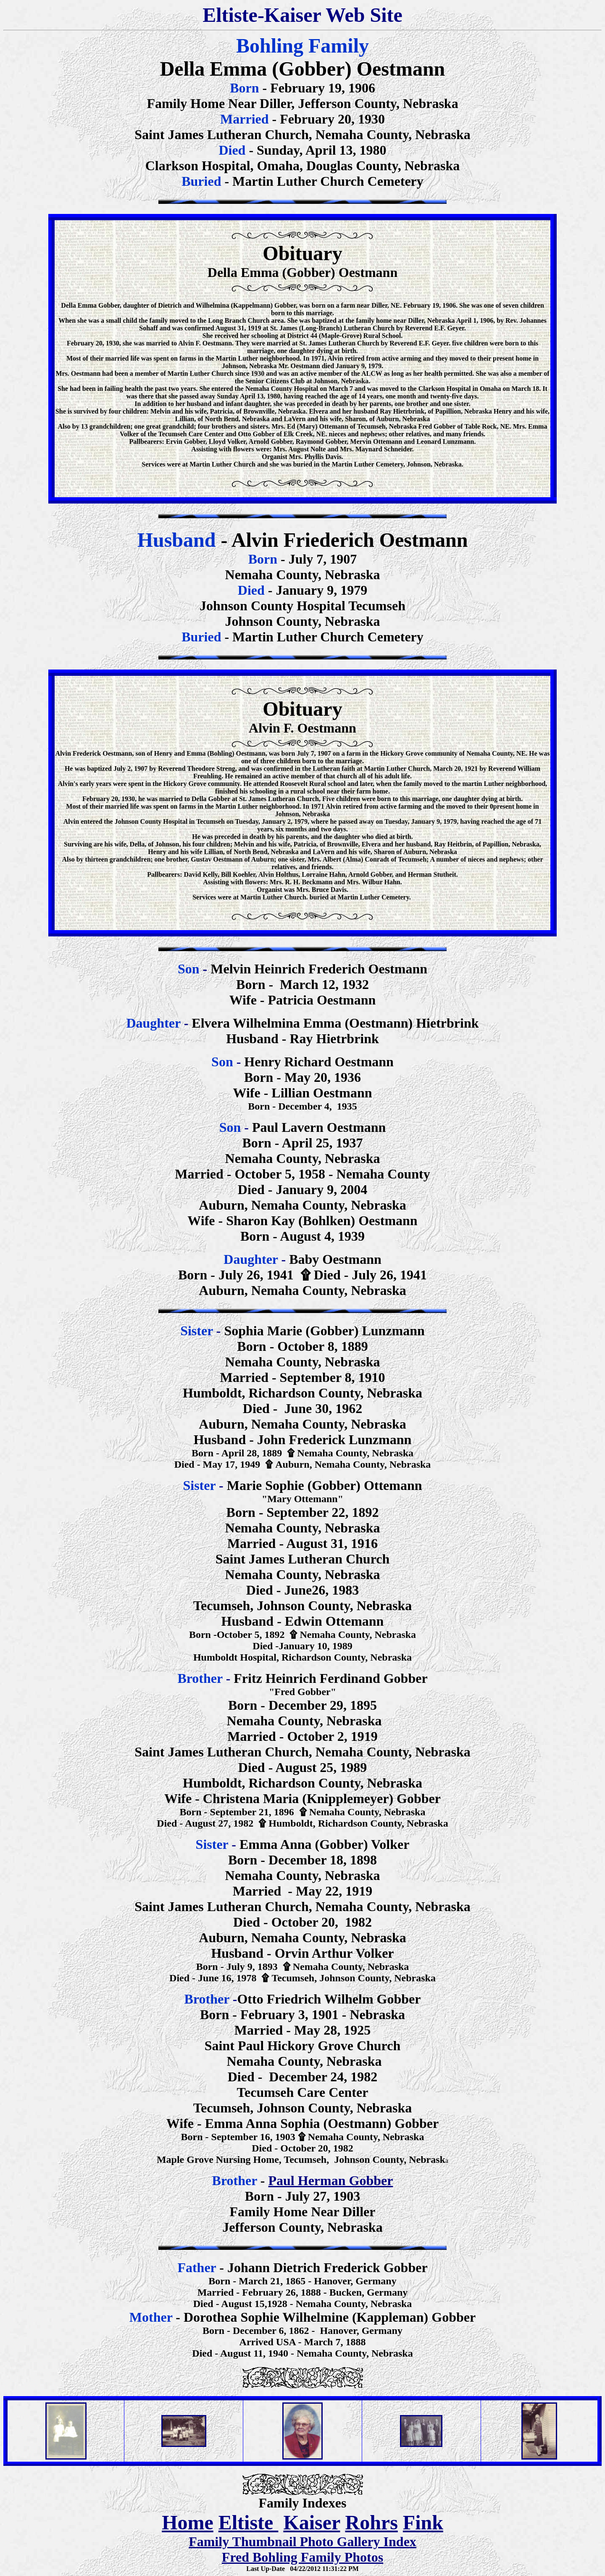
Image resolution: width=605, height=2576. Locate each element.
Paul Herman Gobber (330, 2180)
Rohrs (371, 2522)
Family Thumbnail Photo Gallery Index (302, 2541)
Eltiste (248, 2522)
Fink (423, 2522)
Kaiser (311, 2522)
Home (187, 2522)
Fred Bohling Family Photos (302, 2557)
